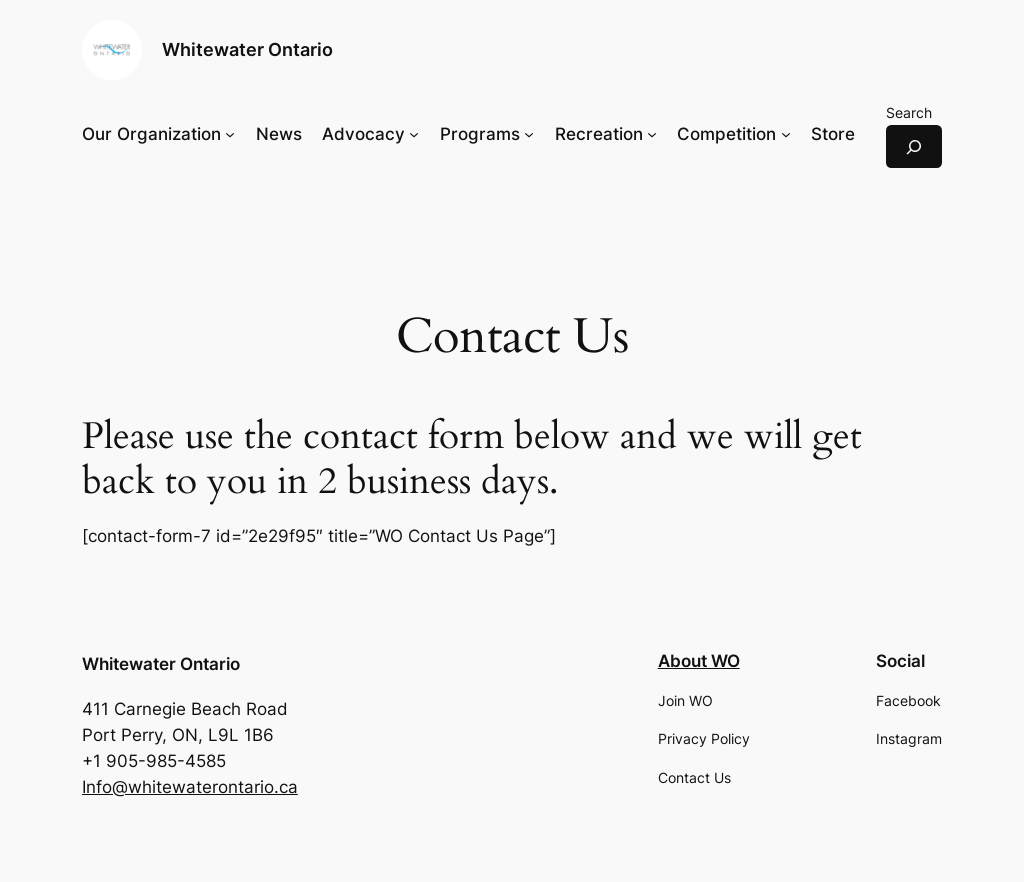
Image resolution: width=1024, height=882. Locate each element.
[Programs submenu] (529, 134)
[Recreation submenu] (652, 134)
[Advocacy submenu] (414, 134)
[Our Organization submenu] (230, 134)
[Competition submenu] (786, 134)
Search (909, 112)
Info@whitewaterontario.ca (190, 787)
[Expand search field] (914, 146)
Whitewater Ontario (247, 49)
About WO (699, 661)
